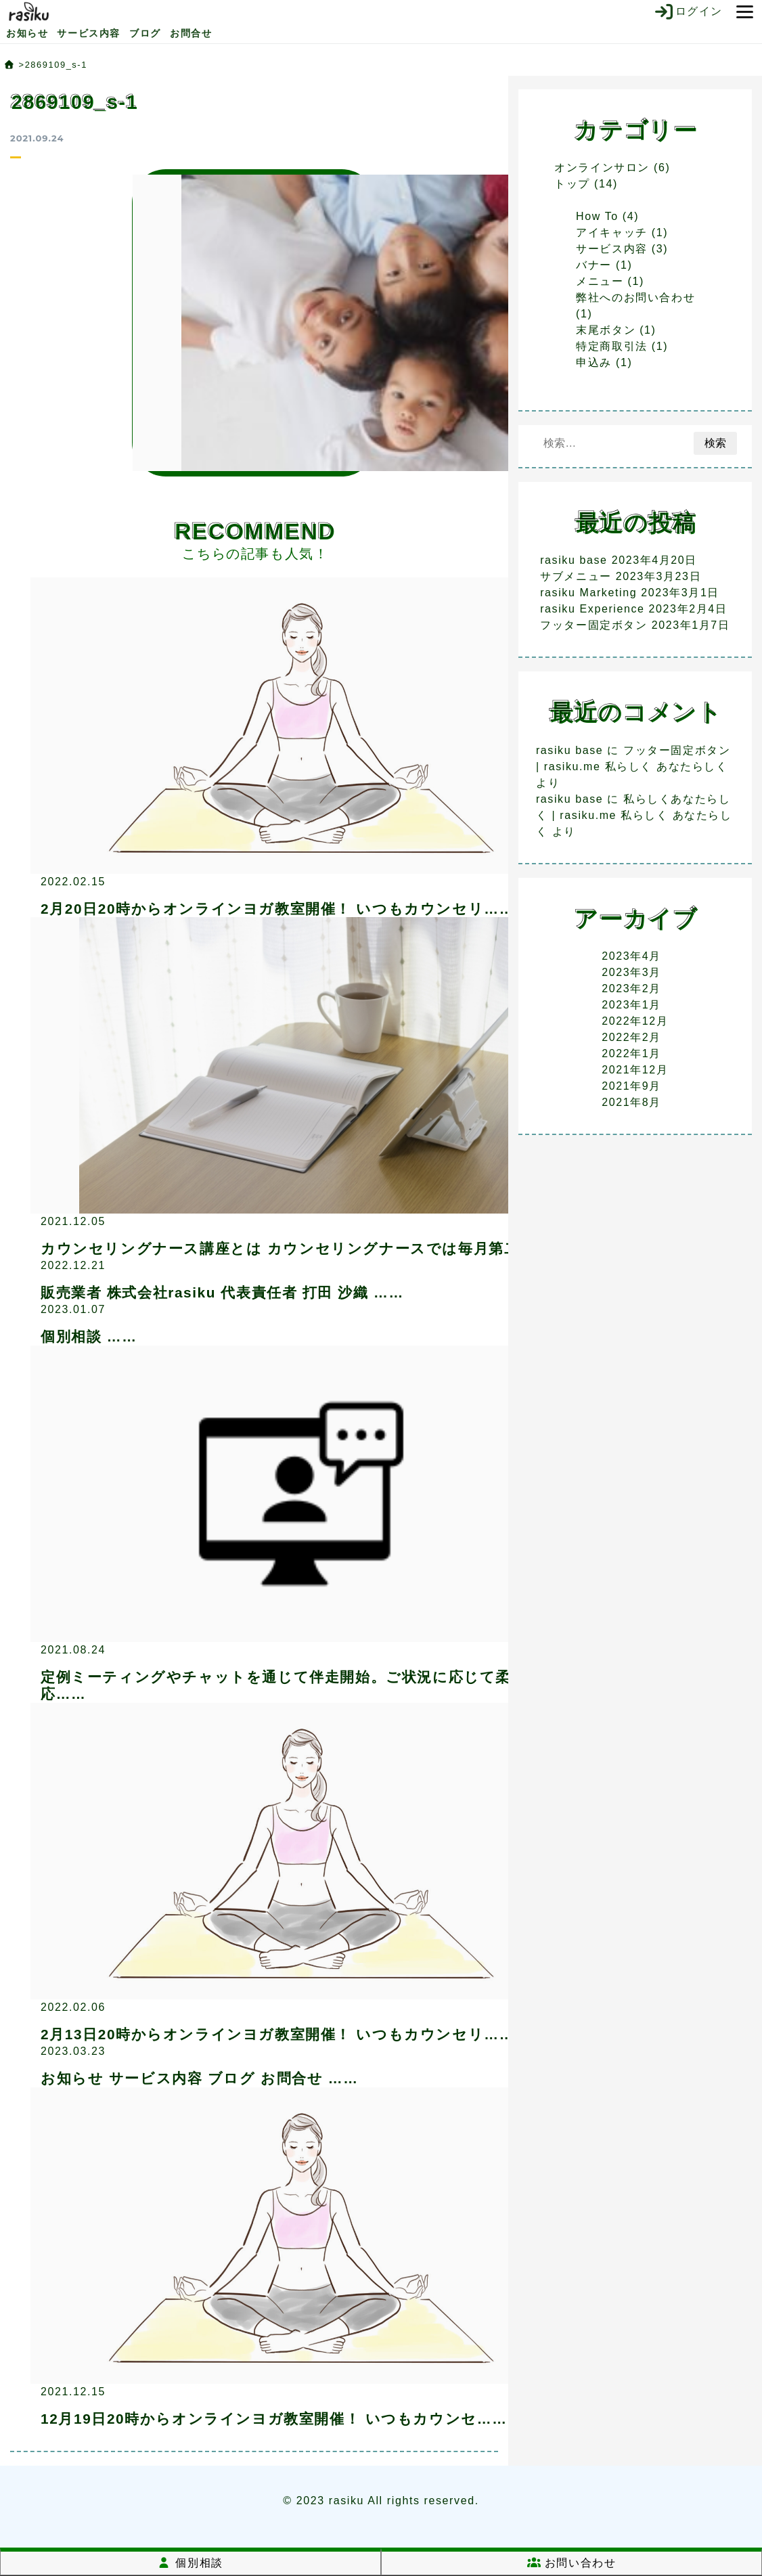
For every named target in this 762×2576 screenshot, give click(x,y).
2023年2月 (631, 988)
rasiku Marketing (588, 592)
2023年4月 (631, 956)
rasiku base (573, 560)
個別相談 (190, 2563)
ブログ (145, 33)
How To (597, 216)
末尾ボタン (605, 330)
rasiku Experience (592, 609)
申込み (594, 362)
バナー (594, 265)
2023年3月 (631, 972)
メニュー (599, 281)
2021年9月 (631, 1086)
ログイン (688, 11)
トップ (572, 184)
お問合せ (191, 33)
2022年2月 (631, 1037)
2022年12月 (635, 1021)
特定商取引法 (612, 346)
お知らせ (27, 33)
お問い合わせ (572, 2563)
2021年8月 (631, 1102)
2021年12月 (635, 1069)
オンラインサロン (602, 167)
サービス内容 (88, 33)
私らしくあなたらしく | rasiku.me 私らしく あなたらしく (634, 815)
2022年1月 (631, 1053)
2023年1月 (631, 1005)
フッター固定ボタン (593, 625)
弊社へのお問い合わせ (635, 297)
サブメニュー (576, 576)
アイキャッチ (612, 232)
